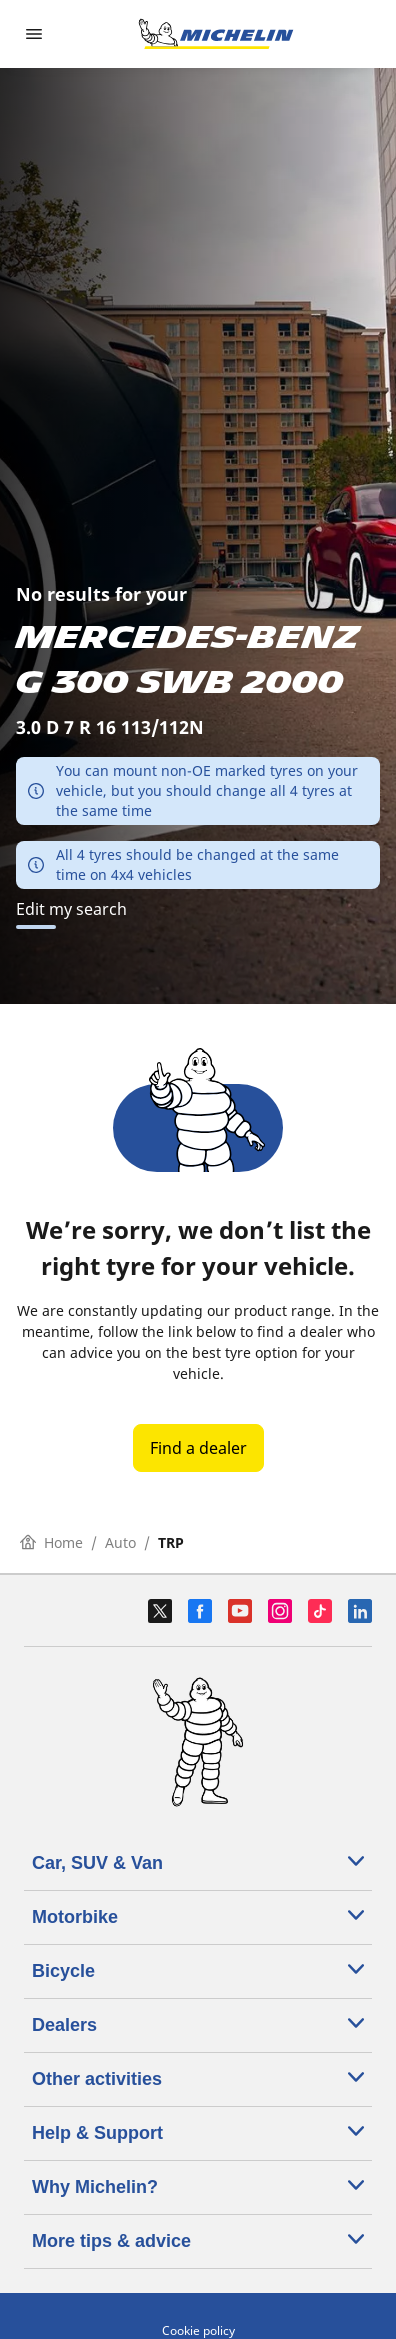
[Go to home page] (216, 34)
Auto (120, 1542)
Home (51, 1542)
